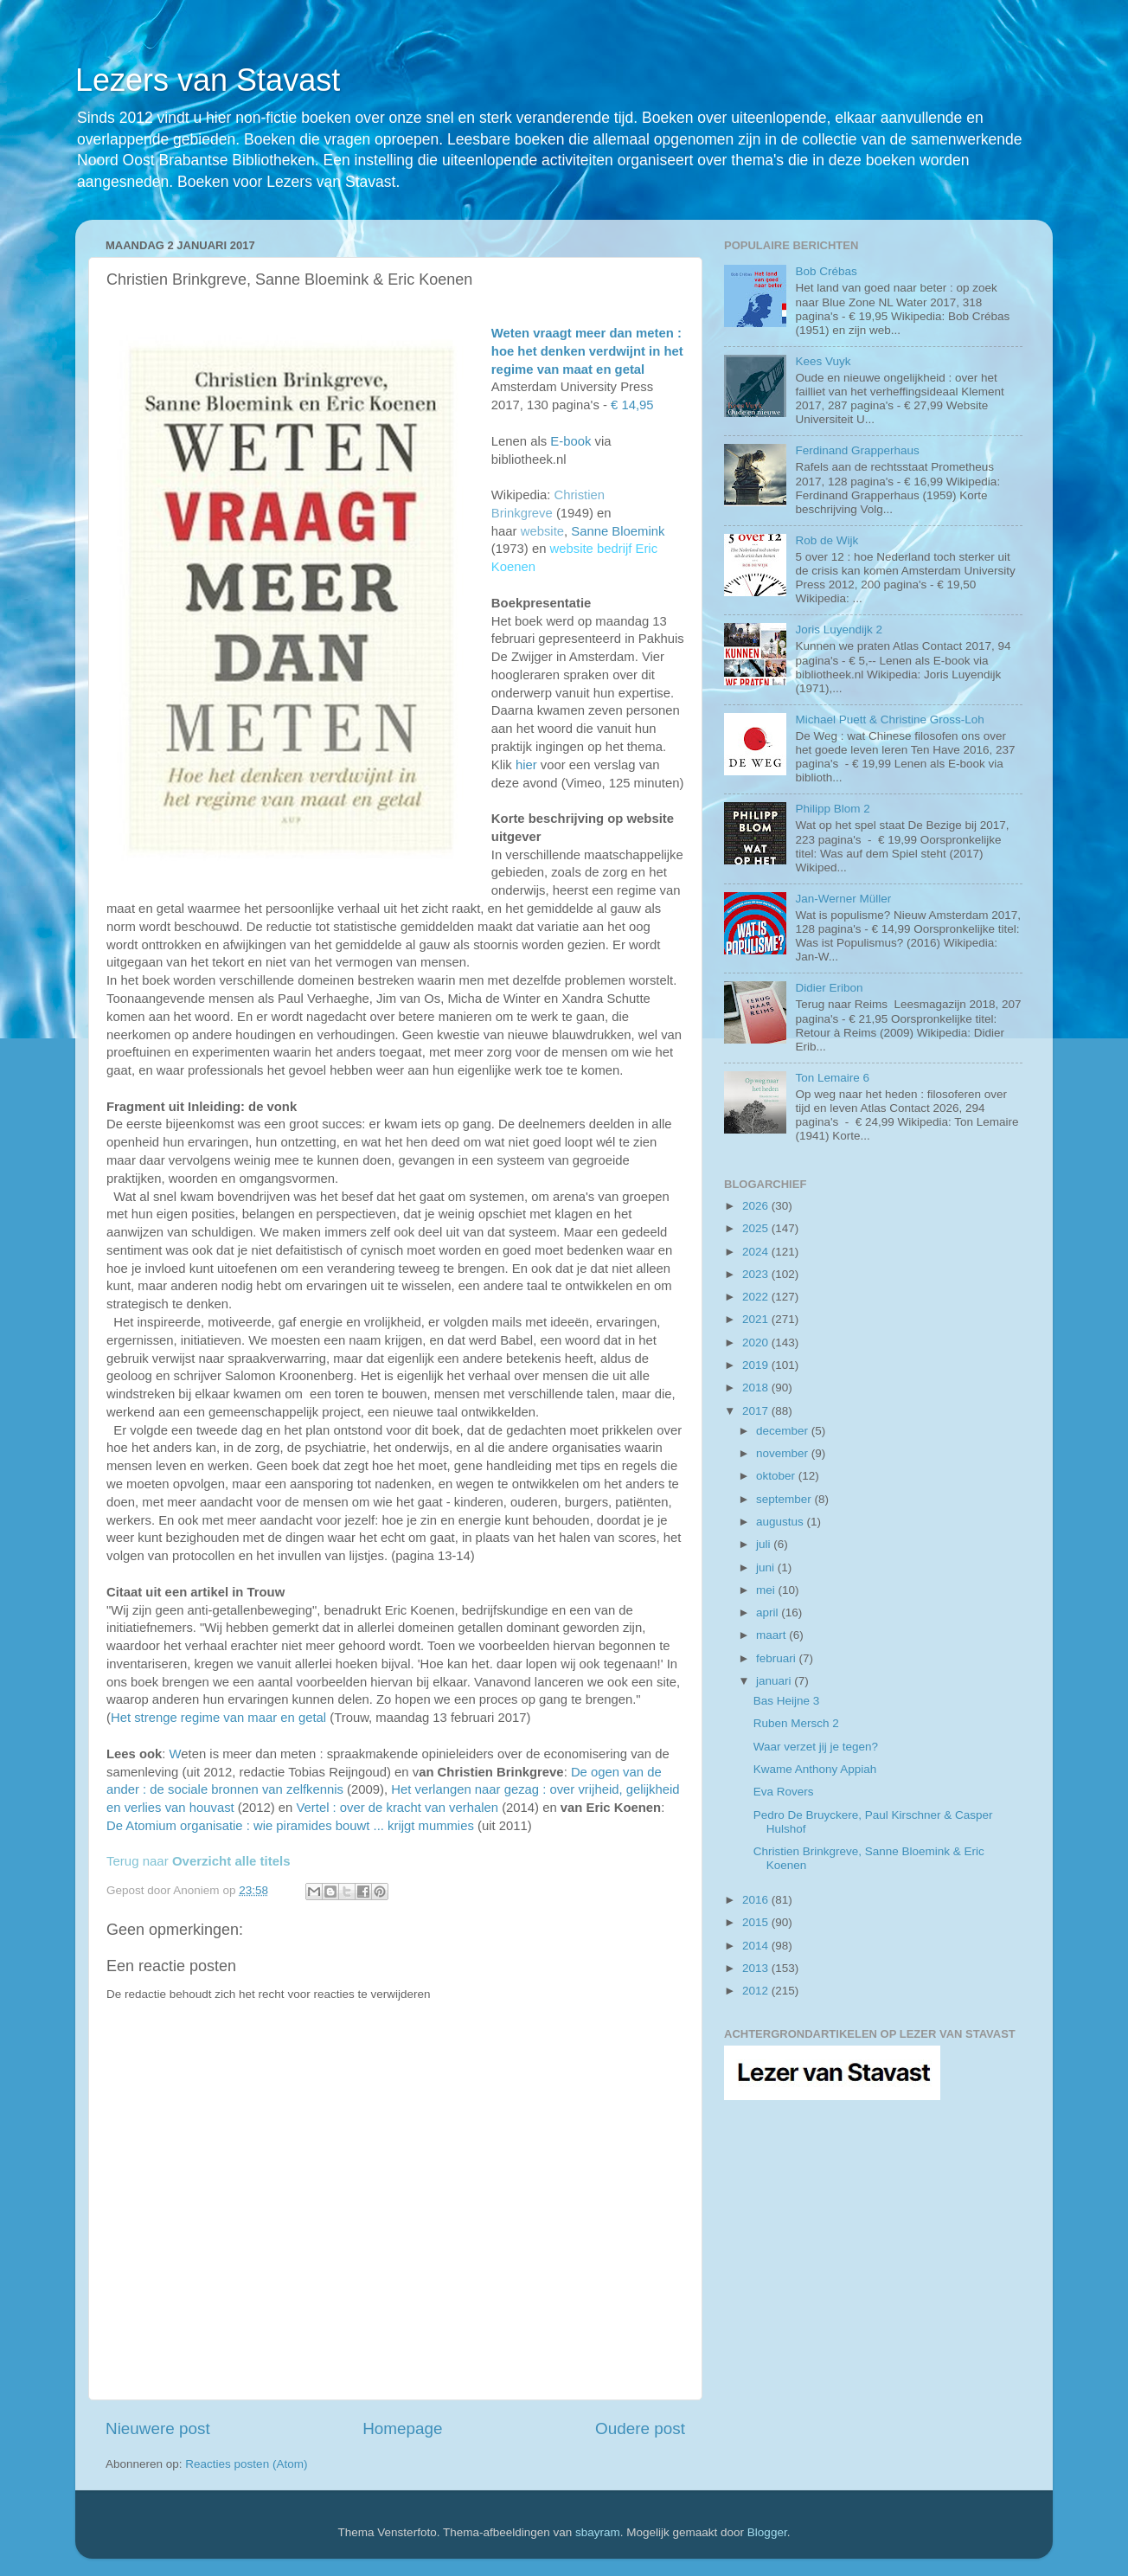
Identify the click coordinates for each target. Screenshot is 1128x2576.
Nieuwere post (158, 2428)
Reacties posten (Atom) (246, 2463)
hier (526, 765)
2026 (757, 1205)
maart (772, 1634)
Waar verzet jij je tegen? (815, 1746)
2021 (757, 1319)
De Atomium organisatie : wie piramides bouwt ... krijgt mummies (290, 1826)
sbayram (597, 2532)
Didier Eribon (828, 987)
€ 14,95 (632, 405)
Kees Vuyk (822, 361)
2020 (757, 1342)
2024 (757, 1251)
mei (767, 1590)
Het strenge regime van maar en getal (218, 1718)
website (542, 531)
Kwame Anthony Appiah (815, 1769)
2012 (757, 1990)
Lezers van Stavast (207, 80)
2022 (757, 1296)
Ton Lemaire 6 (832, 1077)
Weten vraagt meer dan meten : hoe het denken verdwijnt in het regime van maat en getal (587, 351)
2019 (757, 1365)
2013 (757, 1968)
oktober (777, 1475)
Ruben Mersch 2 (796, 1723)
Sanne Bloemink (617, 531)
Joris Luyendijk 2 (838, 629)
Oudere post (640, 2428)
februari (777, 1658)
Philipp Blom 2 (832, 808)
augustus (781, 1521)
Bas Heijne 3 (786, 1700)
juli (764, 1544)
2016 (757, 1899)
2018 (757, 1387)
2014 (757, 1945)
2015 (757, 1922)
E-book (570, 441)
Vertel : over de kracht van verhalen (398, 1808)
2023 (757, 1274)
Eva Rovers (783, 1791)
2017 (757, 1410)
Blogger (767, 2532)
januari (775, 1680)
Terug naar (198, 1860)
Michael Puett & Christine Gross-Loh (889, 719)
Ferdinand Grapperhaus (857, 450)
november (783, 1453)
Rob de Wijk (826, 540)
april (768, 1612)
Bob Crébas (825, 271)
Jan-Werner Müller (843, 898)
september (785, 1499)
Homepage (402, 2428)
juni (767, 1567)
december (783, 1430)
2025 (757, 1228)
